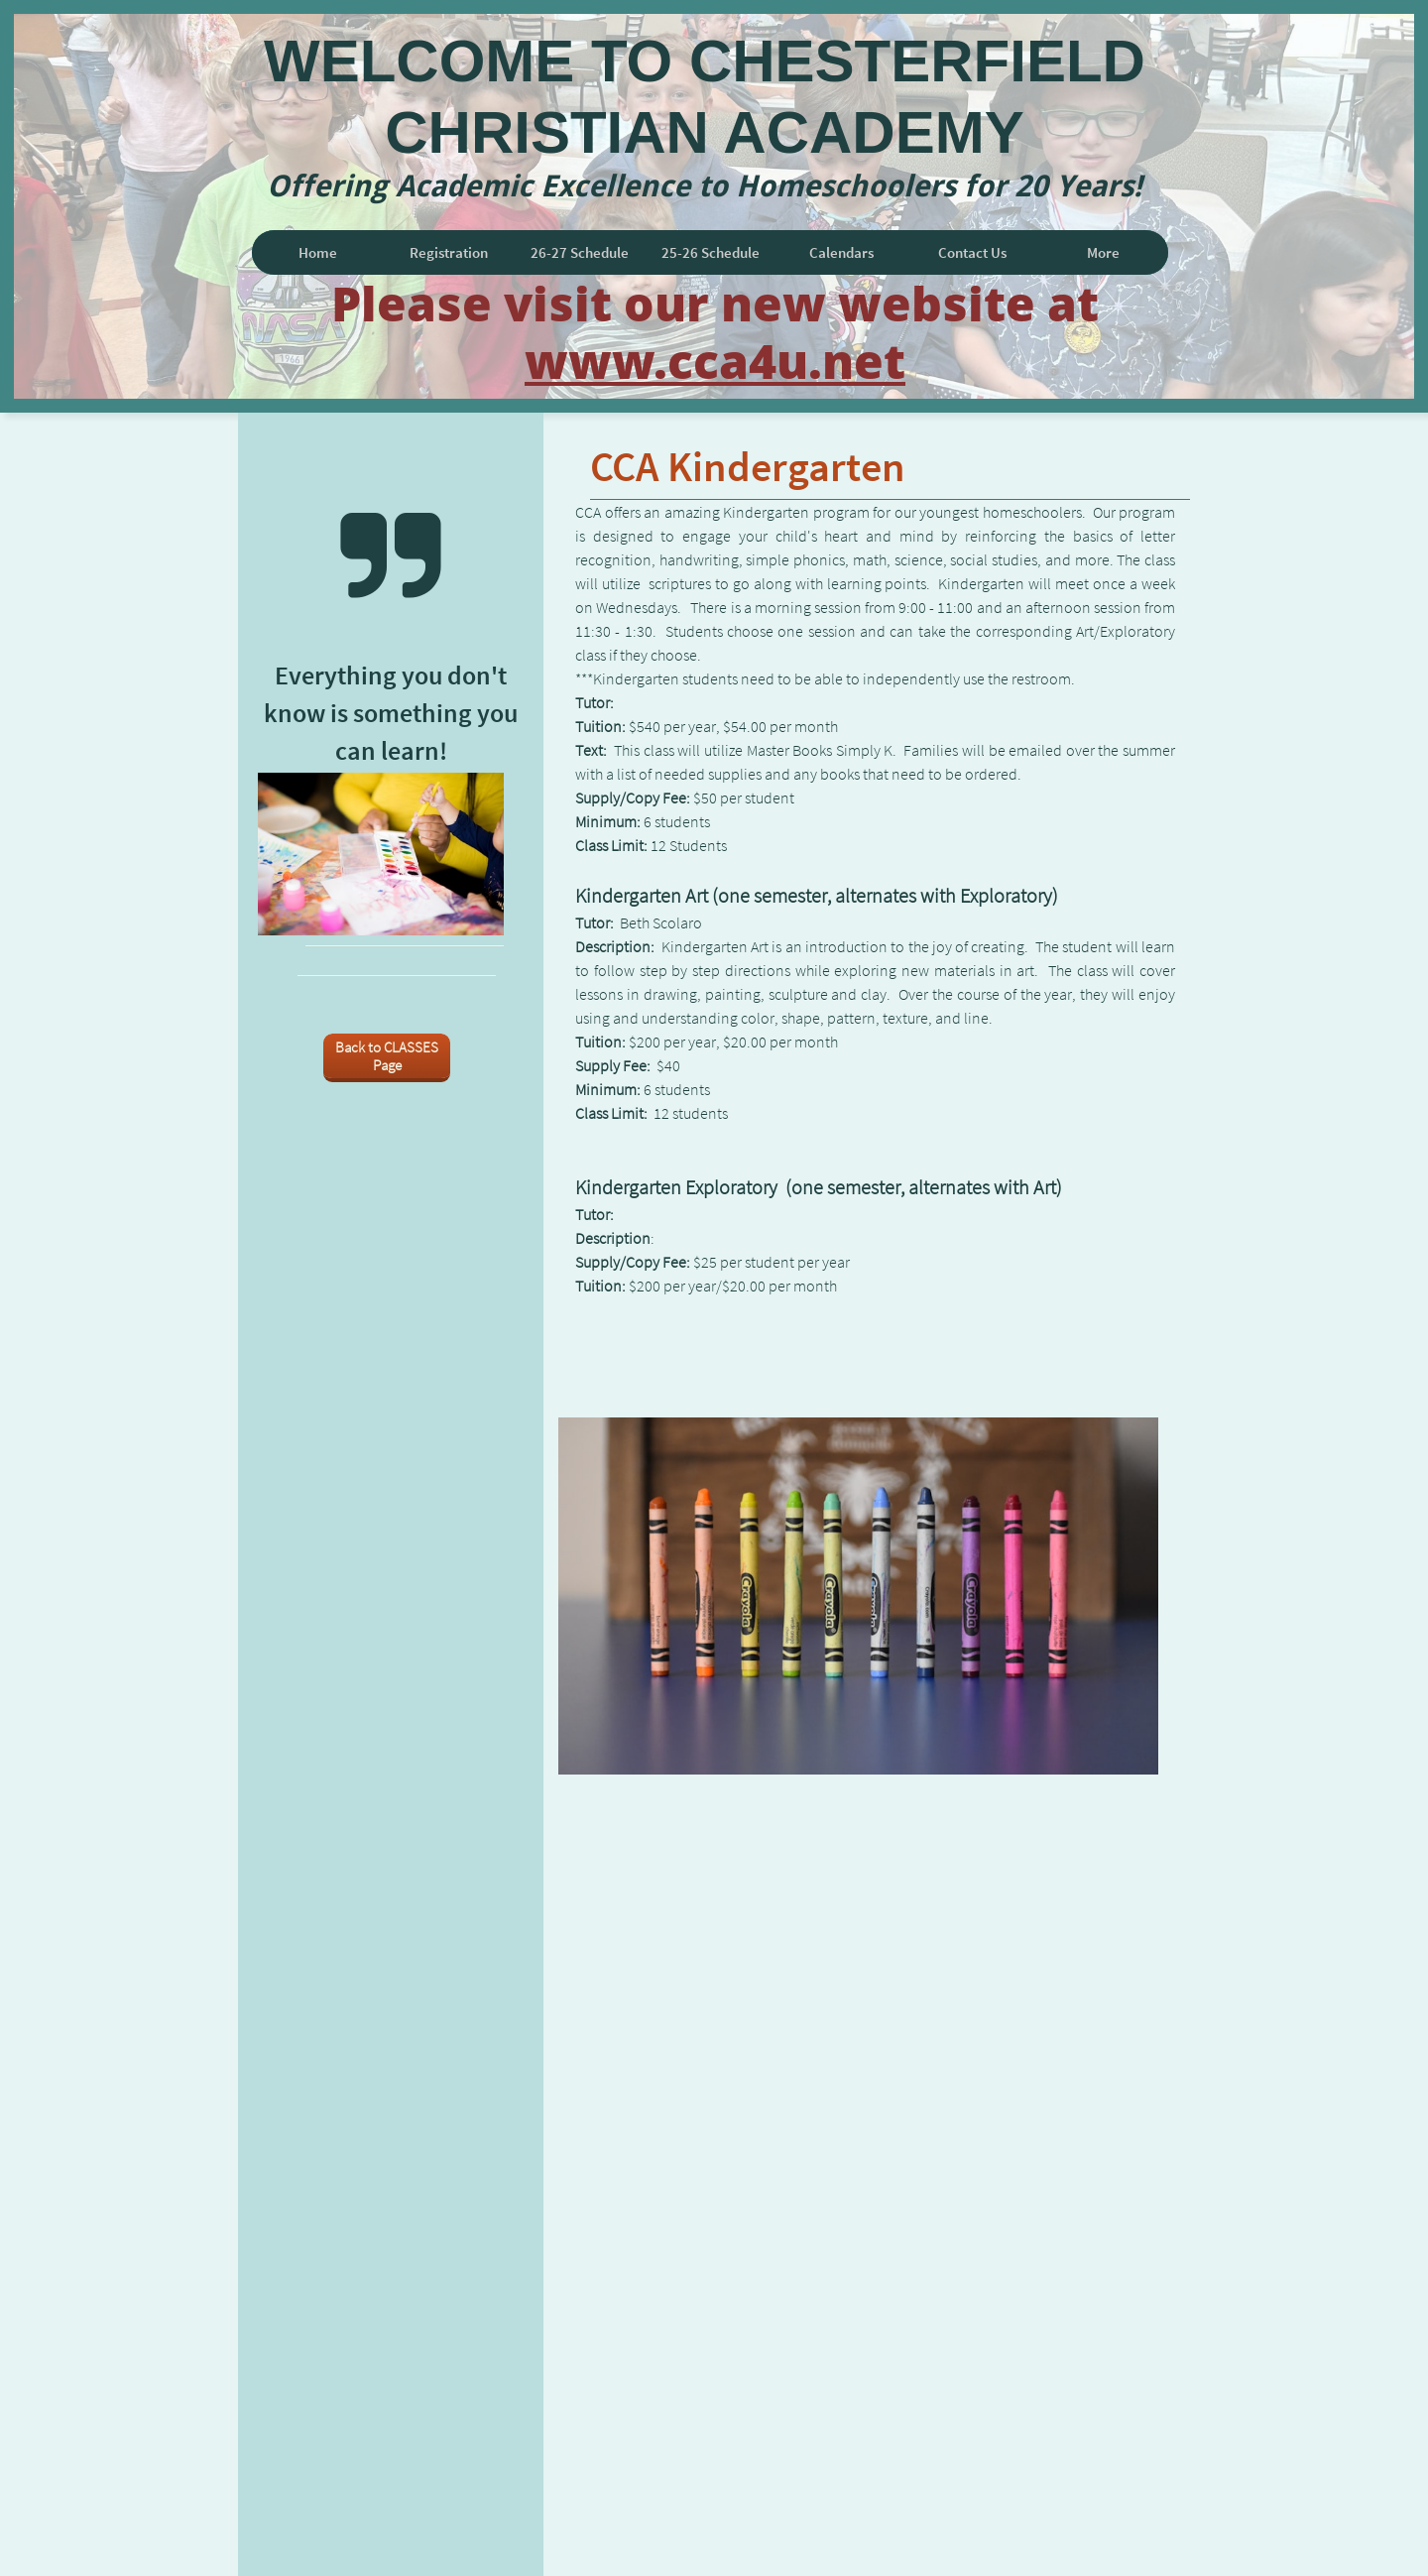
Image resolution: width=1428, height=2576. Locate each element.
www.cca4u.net (715, 360)
